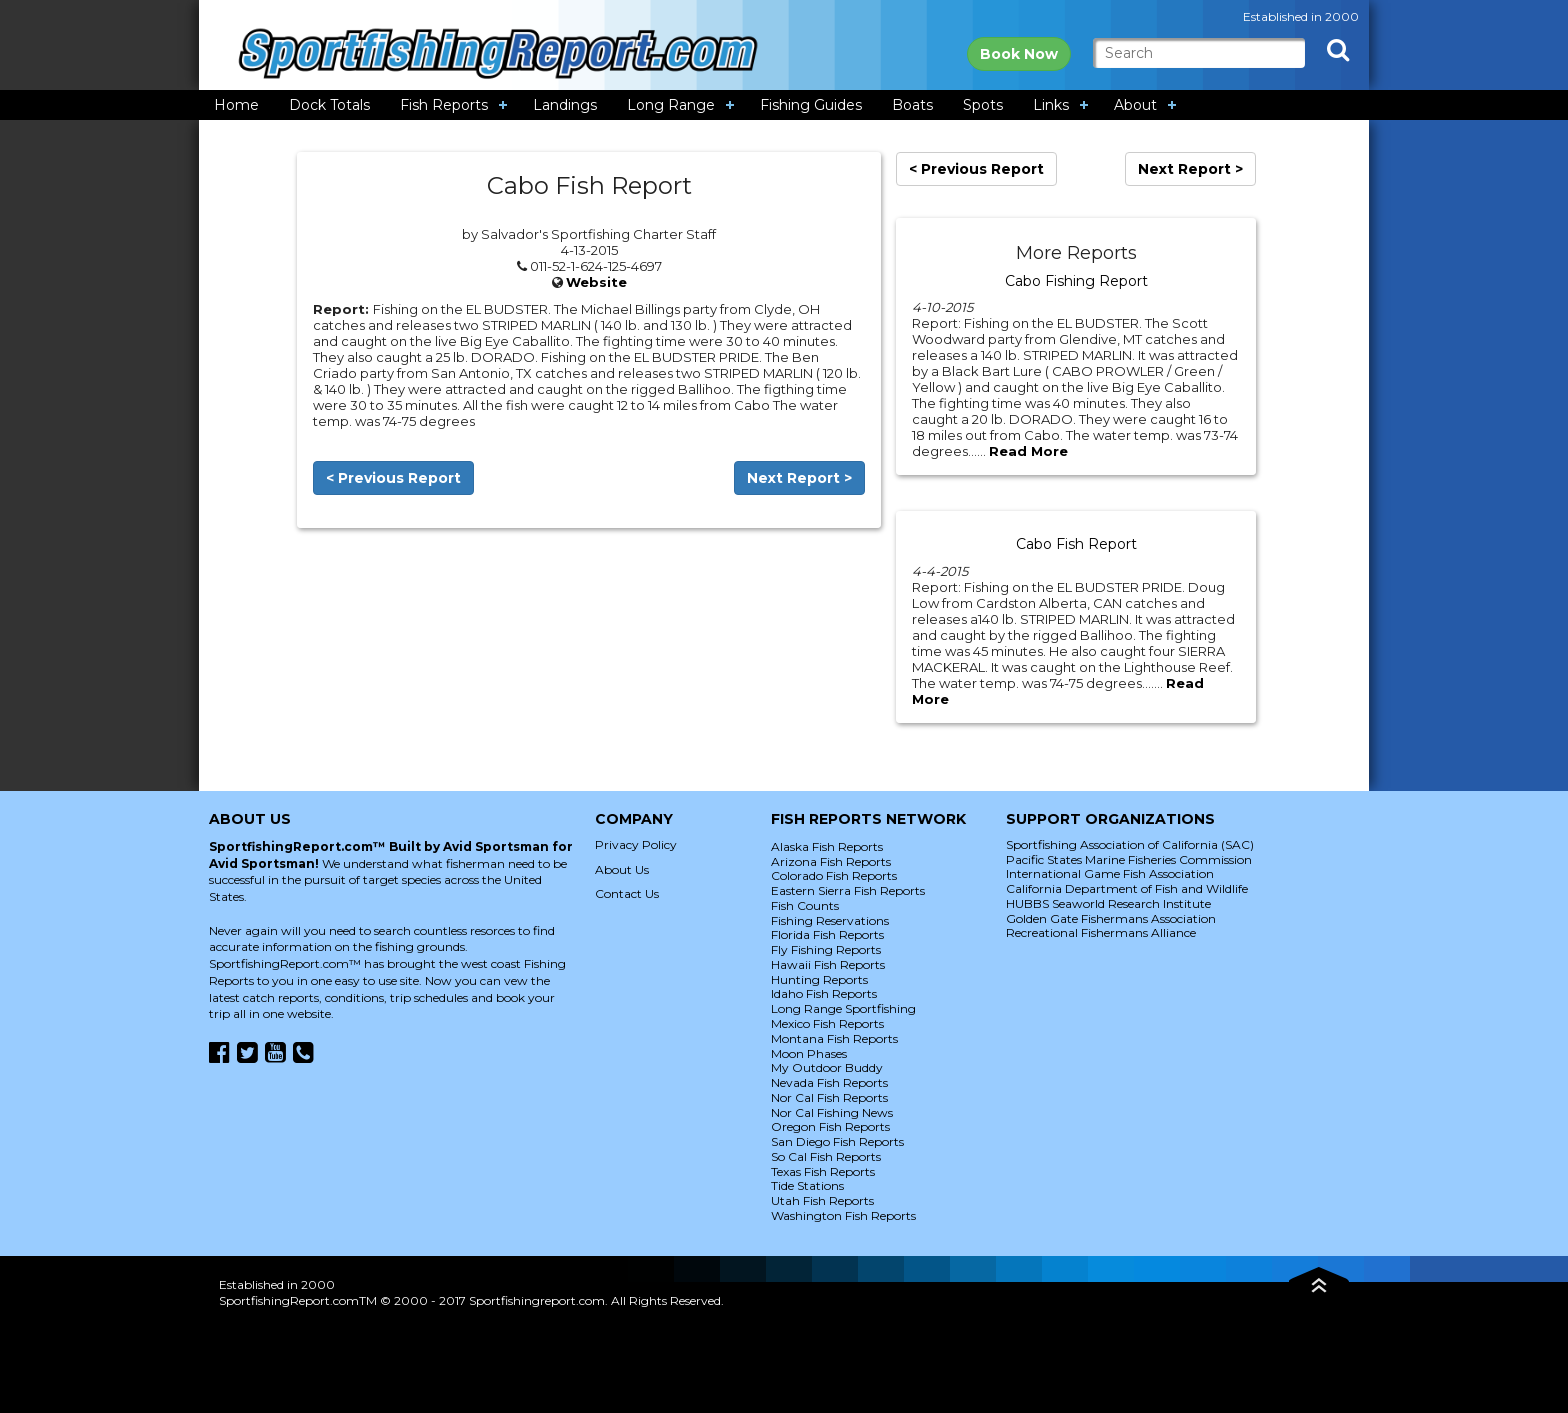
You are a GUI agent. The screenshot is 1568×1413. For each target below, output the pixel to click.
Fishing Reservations (830, 920)
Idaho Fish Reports (824, 993)
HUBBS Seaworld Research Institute (1108, 903)
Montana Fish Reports (834, 1038)
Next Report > (799, 478)
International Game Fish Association (1110, 873)
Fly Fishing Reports (826, 949)
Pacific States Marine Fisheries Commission (1129, 859)
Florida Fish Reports (827, 934)
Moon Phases (809, 1053)
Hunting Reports (819, 979)
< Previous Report (393, 478)
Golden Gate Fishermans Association (1111, 918)
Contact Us (627, 893)
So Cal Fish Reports (826, 1156)
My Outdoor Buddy (827, 1067)
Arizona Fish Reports (831, 861)
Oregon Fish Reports (830, 1126)
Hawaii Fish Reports (828, 964)
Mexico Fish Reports (827, 1023)
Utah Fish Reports (822, 1200)
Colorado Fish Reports (834, 875)
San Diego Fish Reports (837, 1141)
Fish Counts (805, 905)
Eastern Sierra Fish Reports (848, 890)
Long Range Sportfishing (843, 1008)
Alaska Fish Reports (827, 846)
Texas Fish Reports (823, 1171)
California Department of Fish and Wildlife (1127, 888)
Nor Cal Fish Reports (829, 1097)
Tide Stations (807, 1185)
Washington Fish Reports (843, 1215)
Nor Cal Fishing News (832, 1112)
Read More (1028, 451)
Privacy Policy (636, 844)
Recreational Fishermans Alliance (1101, 932)
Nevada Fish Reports (829, 1082)
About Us (622, 869)
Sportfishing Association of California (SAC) (1130, 844)
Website (596, 282)
